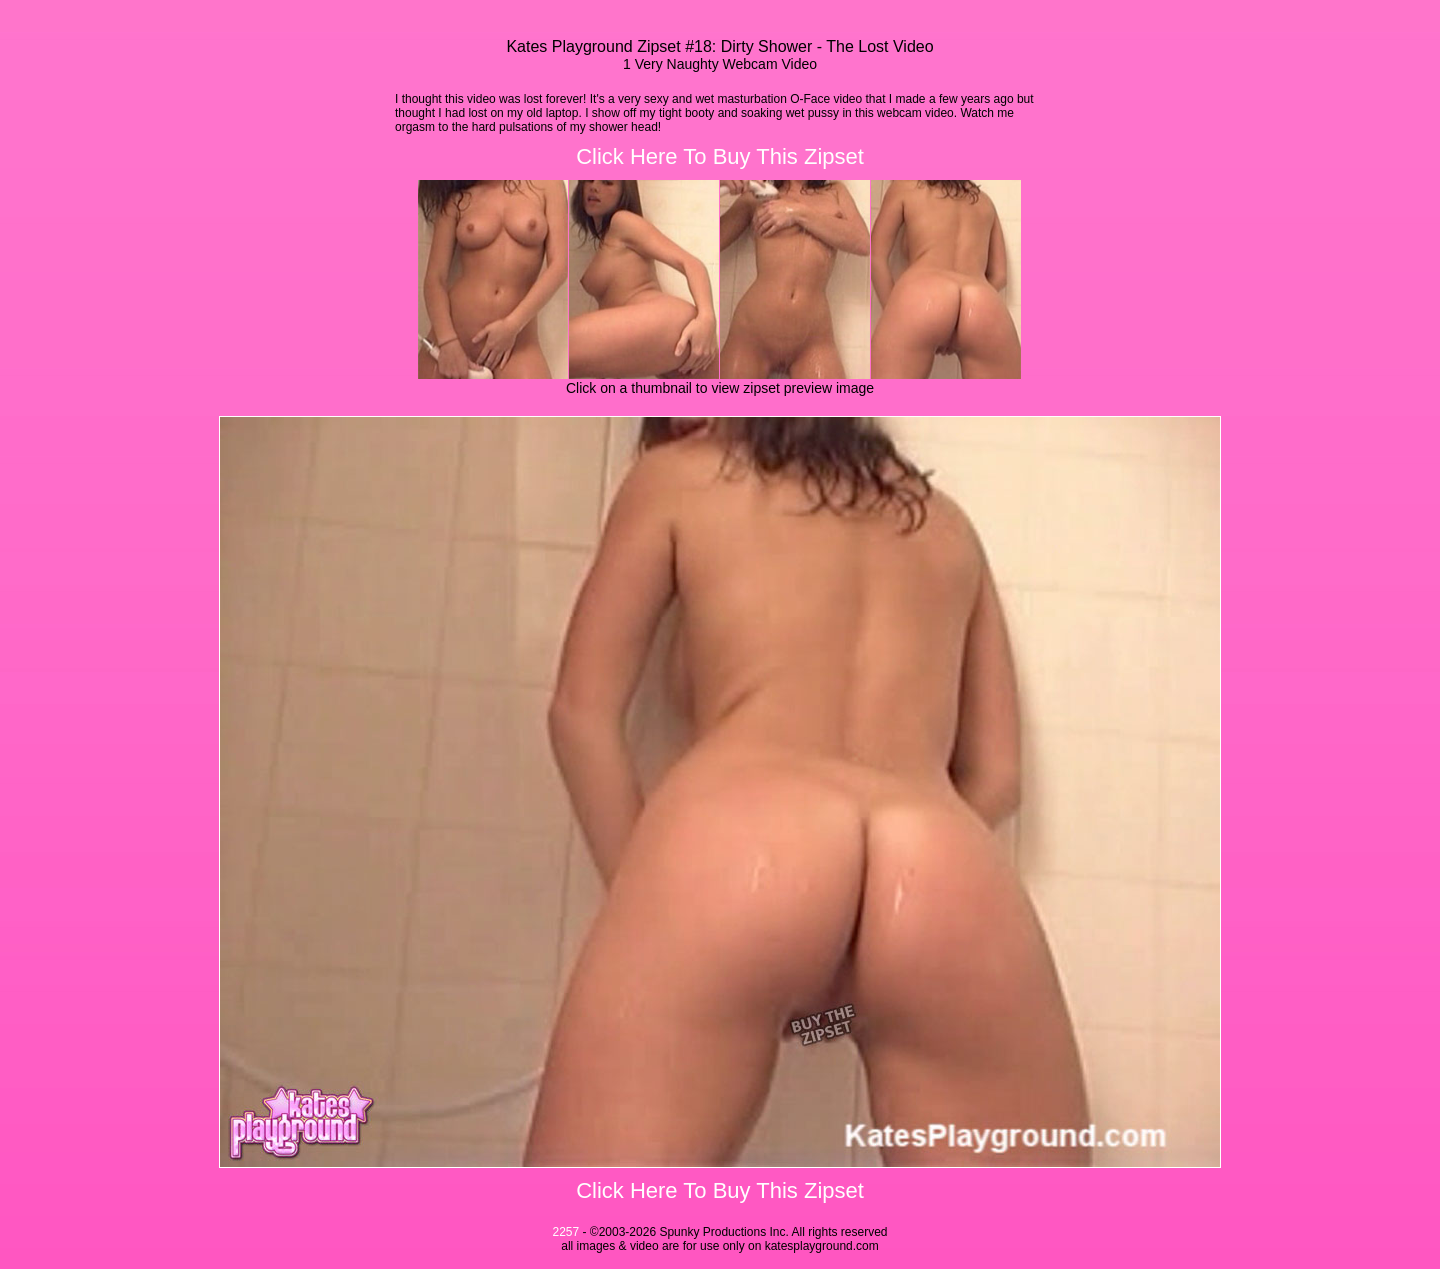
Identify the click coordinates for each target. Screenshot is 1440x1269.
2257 (565, 1232)
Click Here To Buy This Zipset (720, 156)
